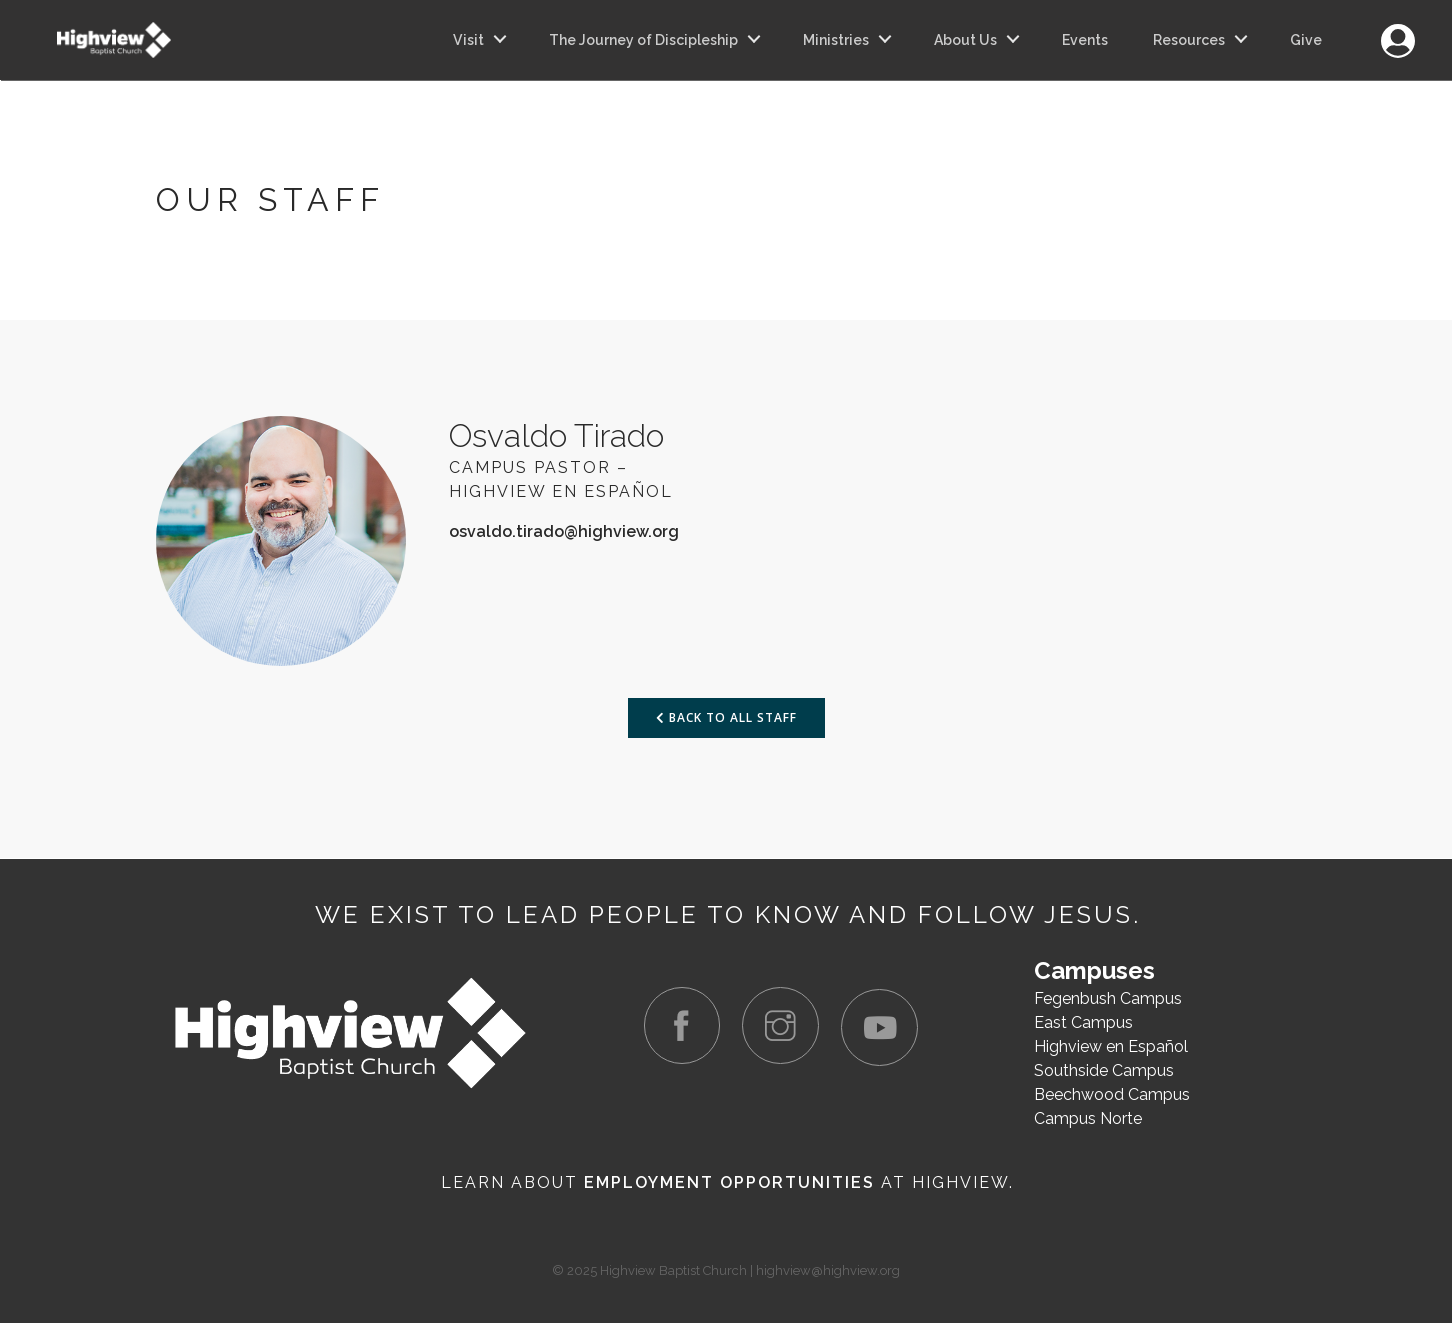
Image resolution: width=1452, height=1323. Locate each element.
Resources (1189, 40)
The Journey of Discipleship (643, 40)
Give (1306, 40)
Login (1397, 29)
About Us (965, 40)
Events (1085, 40)
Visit (468, 40)
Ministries (836, 40)
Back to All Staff (726, 717)
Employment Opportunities (729, 1182)
